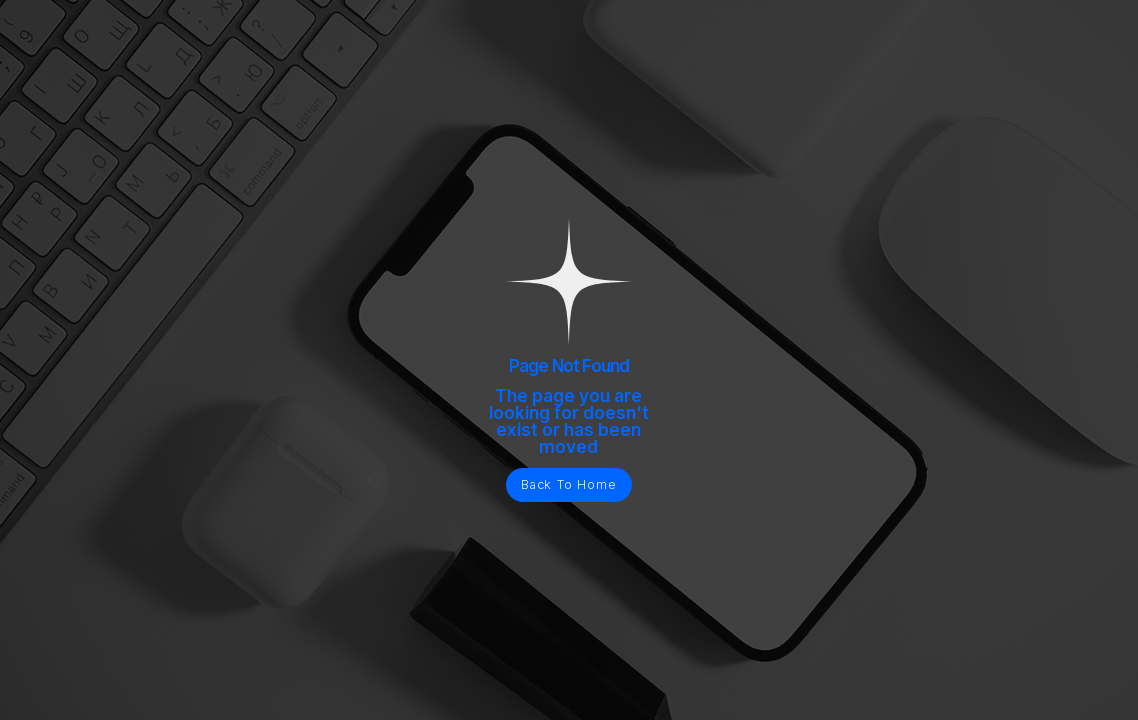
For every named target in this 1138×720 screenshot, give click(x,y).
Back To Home (569, 484)
